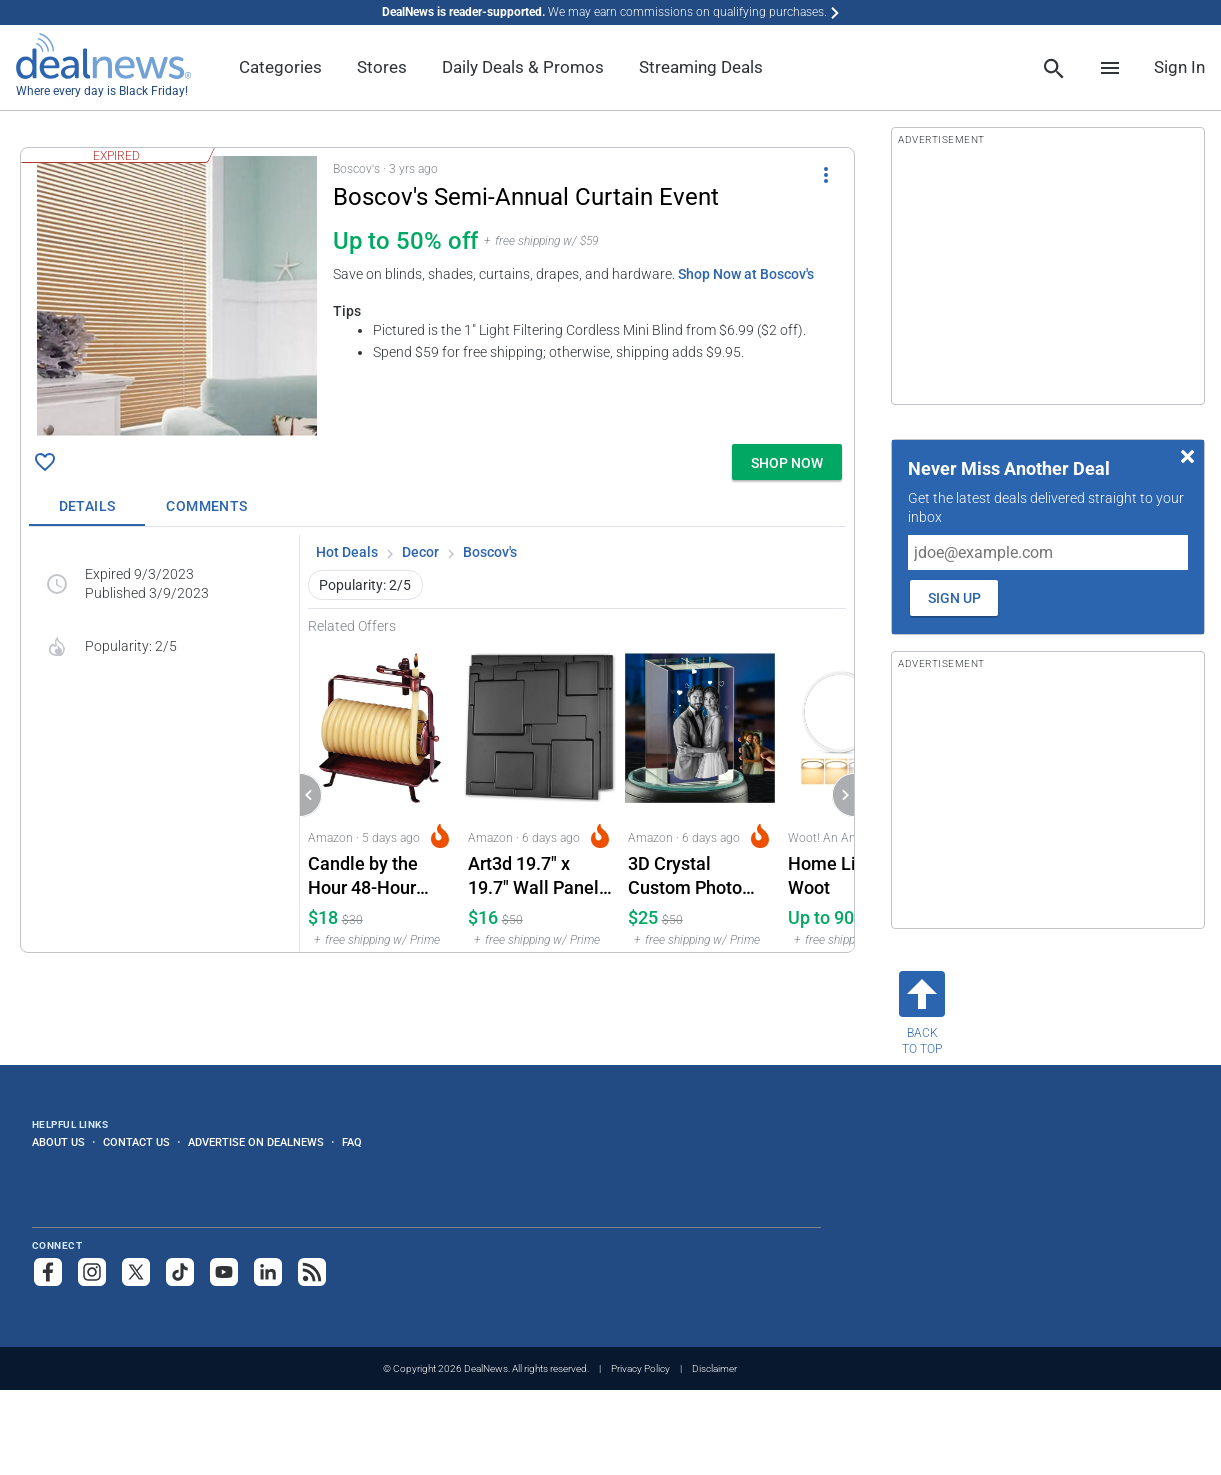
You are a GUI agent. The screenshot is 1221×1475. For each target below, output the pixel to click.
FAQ (352, 1142)
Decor (420, 552)
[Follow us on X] (136, 1272)
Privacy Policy (640, 1368)
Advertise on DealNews (256, 1142)
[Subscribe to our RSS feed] (312, 1272)
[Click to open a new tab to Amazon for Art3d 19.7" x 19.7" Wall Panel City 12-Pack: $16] (540, 793)
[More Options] (826, 174)
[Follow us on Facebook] (48, 1272)
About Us (58, 1142)
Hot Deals (347, 552)
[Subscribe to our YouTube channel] (224, 1272)
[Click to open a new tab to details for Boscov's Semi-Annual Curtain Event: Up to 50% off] (177, 296)
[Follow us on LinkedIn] (268, 1272)
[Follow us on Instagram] (92, 1272)
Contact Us (136, 1142)
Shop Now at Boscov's (746, 274)
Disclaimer (714, 1368)
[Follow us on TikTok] (180, 1272)
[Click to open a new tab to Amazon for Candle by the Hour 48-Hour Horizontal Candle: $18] (380, 793)
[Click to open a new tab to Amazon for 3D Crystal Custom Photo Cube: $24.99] (700, 793)
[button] (437, 292)
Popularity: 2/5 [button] (365, 585)
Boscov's (490, 552)
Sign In (1179, 67)
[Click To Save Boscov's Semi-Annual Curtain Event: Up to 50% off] (45, 462)
